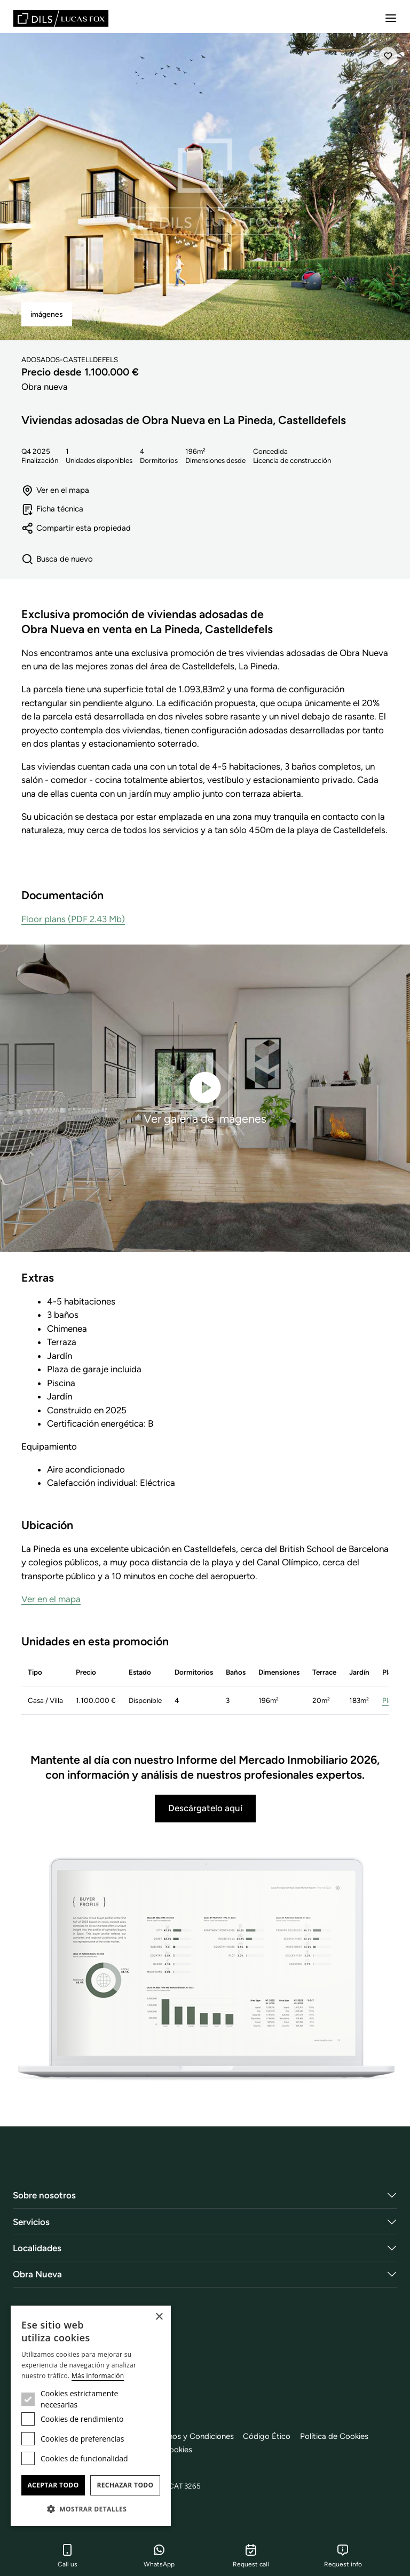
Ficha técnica (52, 509)
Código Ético (271, 2436)
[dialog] (91, 2416)
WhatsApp (159, 2555)
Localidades (37, 2248)
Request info (343, 2555)
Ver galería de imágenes (205, 1097)
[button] (90, 2508)
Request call (251, 2555)
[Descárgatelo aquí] (205, 1970)
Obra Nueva (37, 2274)
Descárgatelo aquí (205, 1808)
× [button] (159, 2317)
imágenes (46, 314)
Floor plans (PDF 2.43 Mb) (73, 919)
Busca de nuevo (57, 559)
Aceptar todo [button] (52, 2485)
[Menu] (390, 18)
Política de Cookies (340, 2436)
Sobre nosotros (44, 2195)
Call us (67, 2555)
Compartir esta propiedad (76, 528)
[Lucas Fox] (61, 18)
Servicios (31, 2222)
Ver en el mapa (55, 490)
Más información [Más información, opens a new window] (98, 2375)
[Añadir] (388, 56)
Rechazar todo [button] (125, 2485)
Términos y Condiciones (195, 2436)
